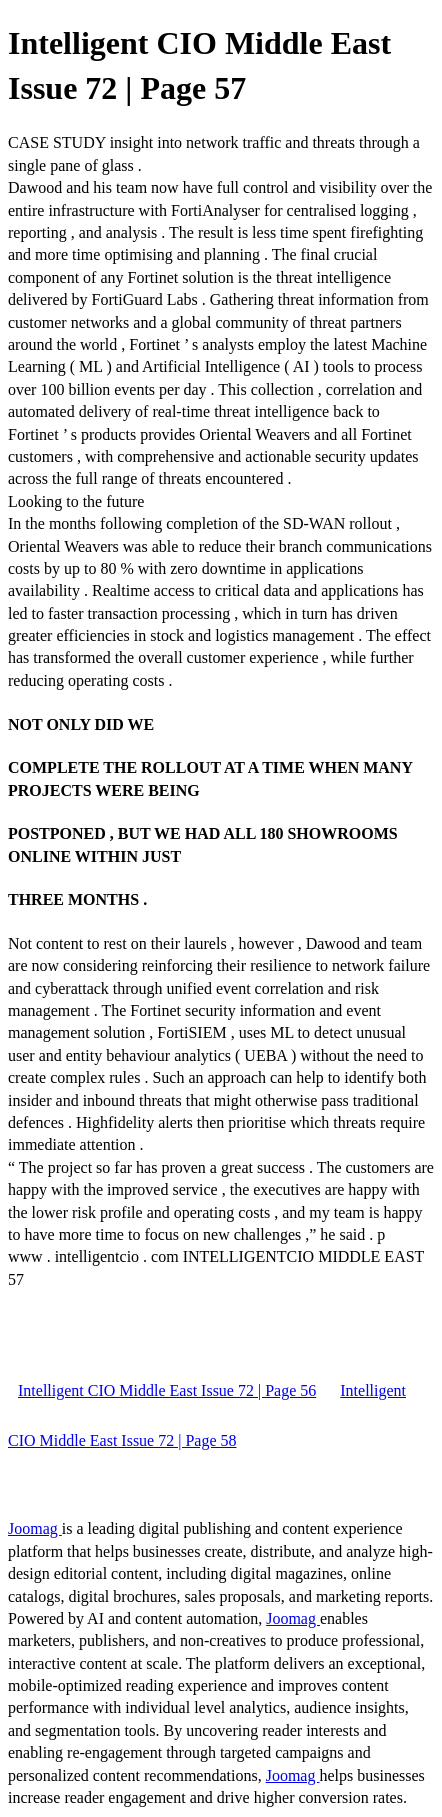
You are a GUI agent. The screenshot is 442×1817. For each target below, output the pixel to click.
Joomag (35, 1528)
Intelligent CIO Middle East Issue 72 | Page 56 (167, 1390)
